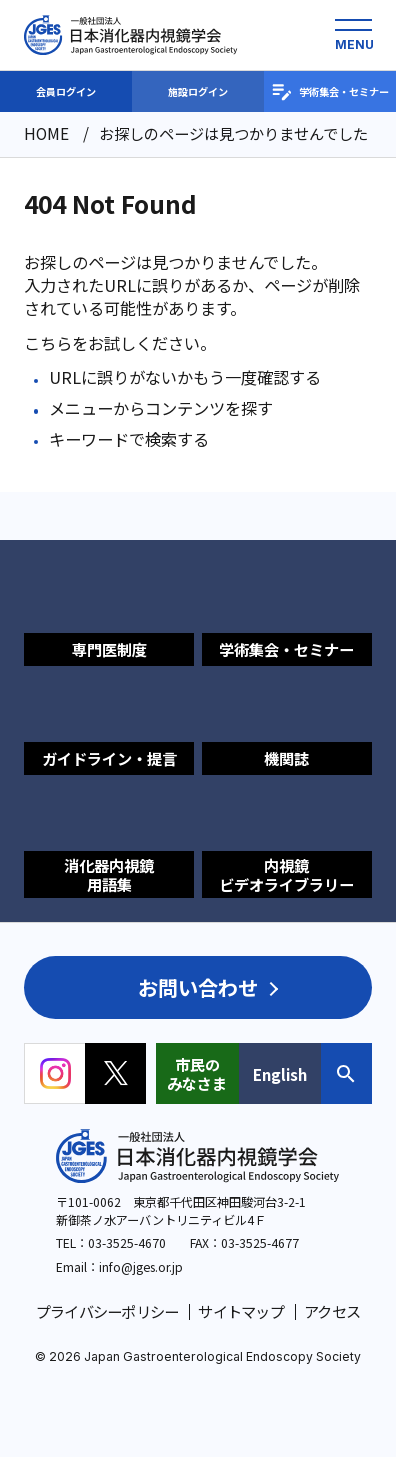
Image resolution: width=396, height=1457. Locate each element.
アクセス (332, 1311)
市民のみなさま (197, 1073)
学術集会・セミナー (330, 92)
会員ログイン (66, 91)
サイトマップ (240, 1311)
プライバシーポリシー (107, 1311)
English (280, 1074)
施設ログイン (198, 91)
